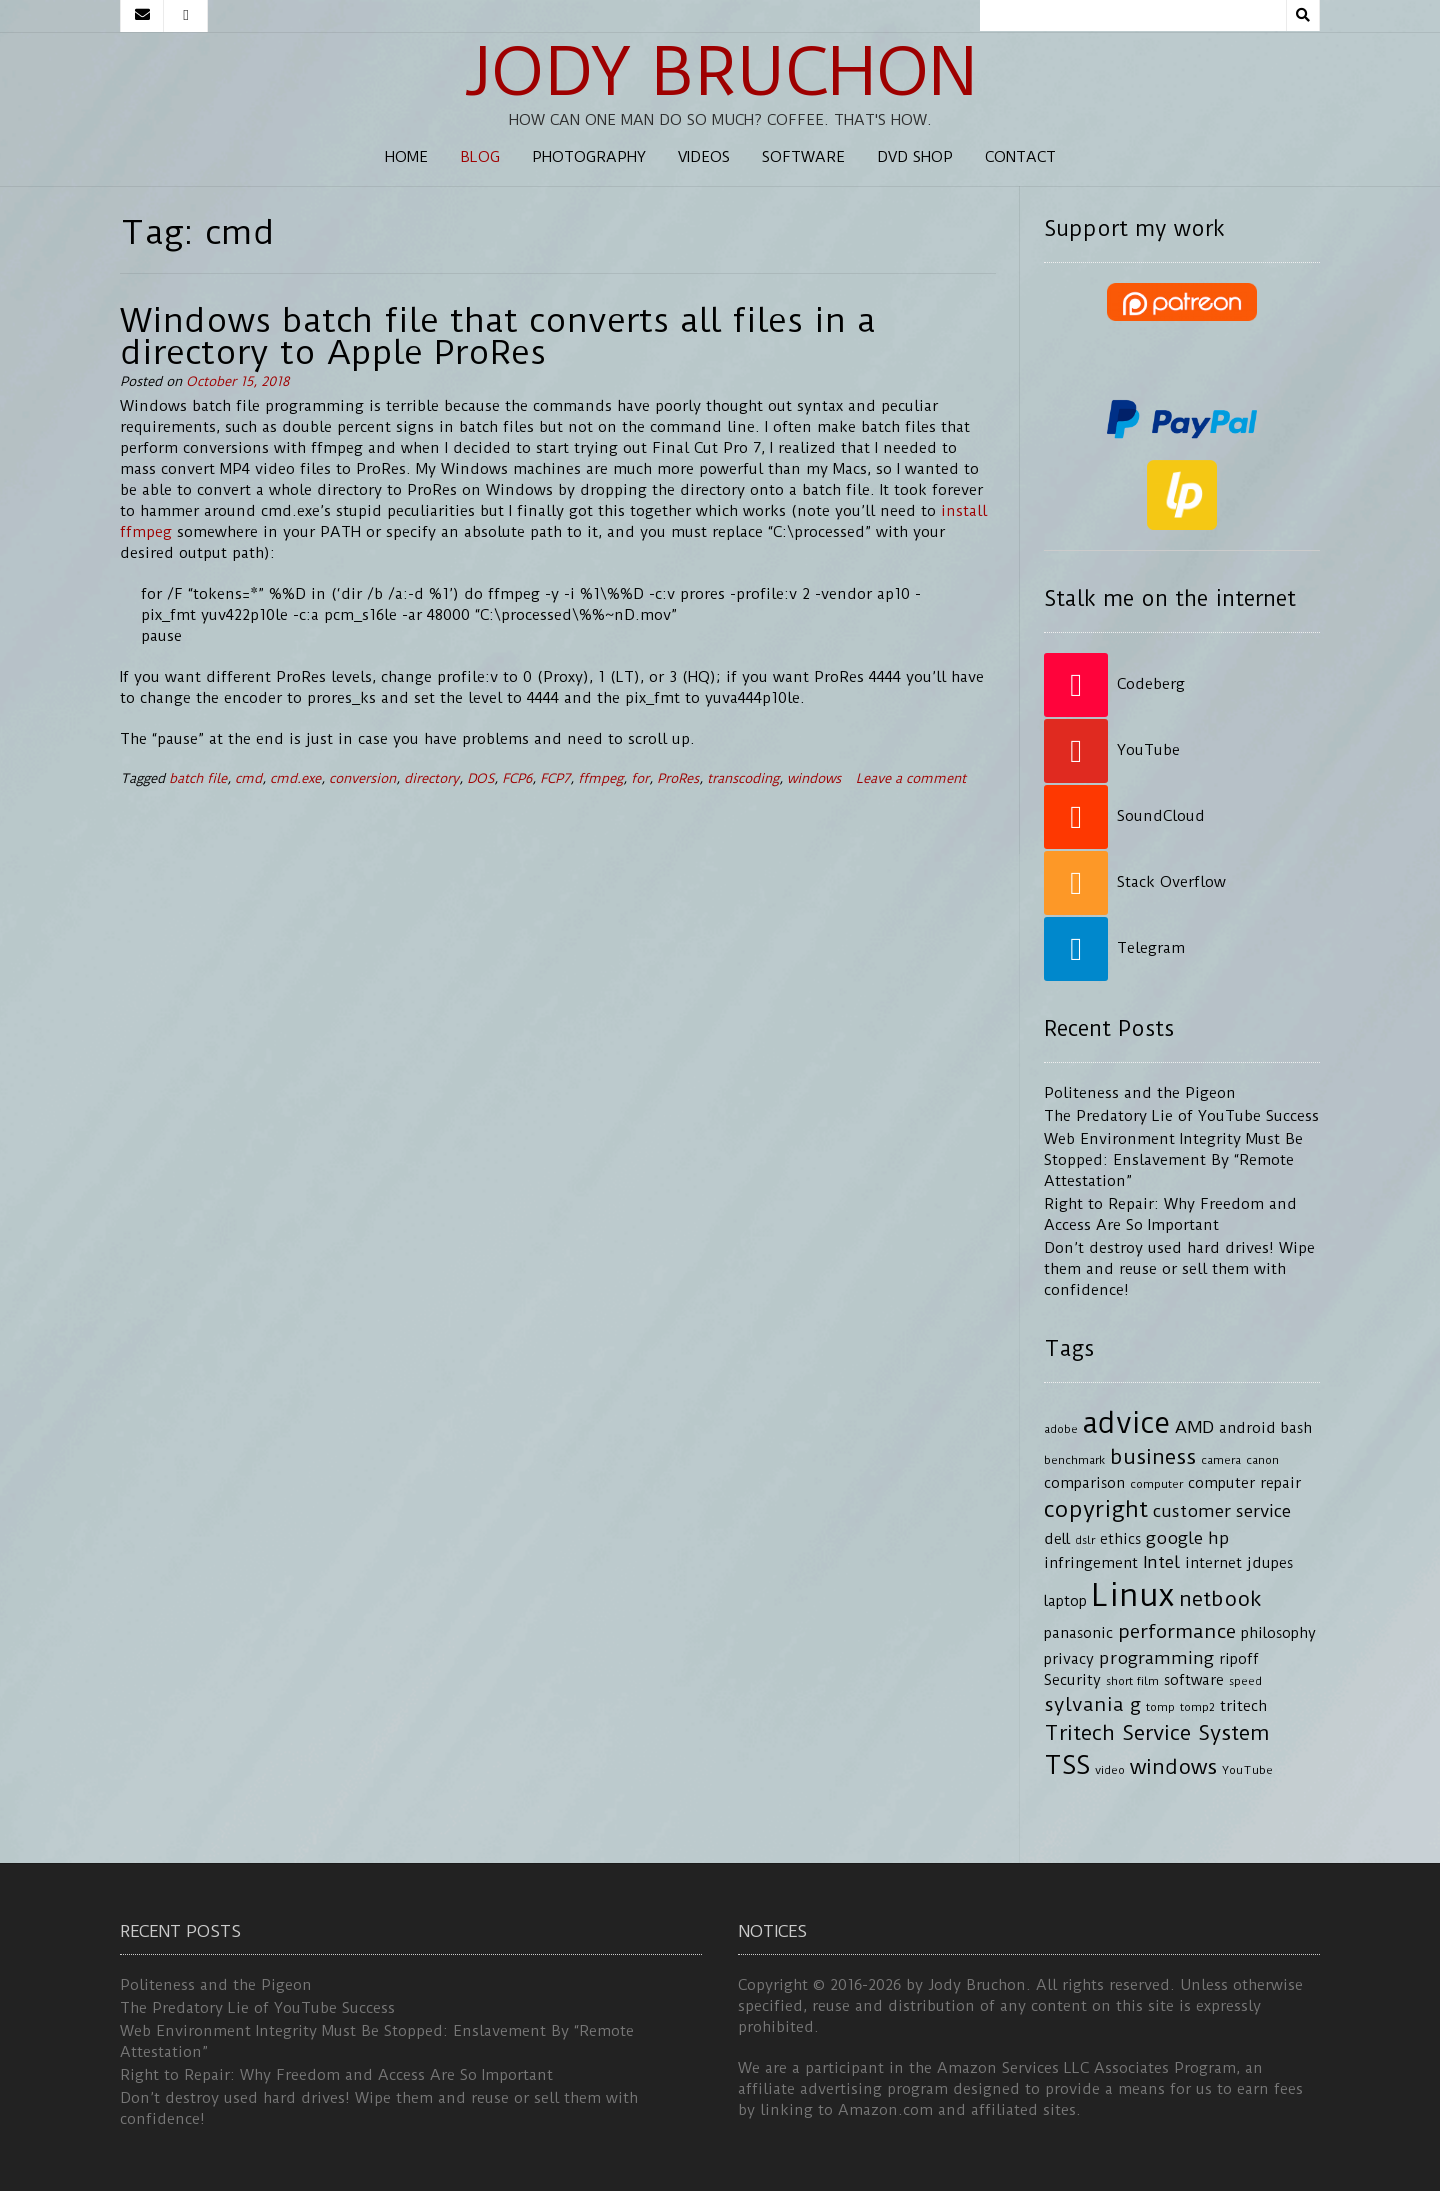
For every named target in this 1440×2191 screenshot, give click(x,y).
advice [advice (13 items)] (1126, 1423)
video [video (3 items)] (1110, 1770)
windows (814, 778)
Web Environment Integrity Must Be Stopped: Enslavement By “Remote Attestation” (1173, 1160)
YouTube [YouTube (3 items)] (1247, 1770)
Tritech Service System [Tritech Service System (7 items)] (1157, 1733)
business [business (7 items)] (1153, 1457)
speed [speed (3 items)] (1245, 1681)
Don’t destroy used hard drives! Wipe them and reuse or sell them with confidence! (1179, 1269)
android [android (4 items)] (1247, 1428)
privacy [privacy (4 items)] (1069, 1659)
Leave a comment (911, 778)
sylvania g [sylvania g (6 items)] (1092, 1704)
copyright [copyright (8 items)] (1096, 1509)
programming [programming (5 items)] (1156, 1658)
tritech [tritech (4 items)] (1243, 1706)
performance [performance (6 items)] (1177, 1631)
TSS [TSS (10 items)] (1067, 1765)
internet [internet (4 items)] (1213, 1563)
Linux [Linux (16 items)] (1133, 1595)
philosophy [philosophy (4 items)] (1278, 1633)
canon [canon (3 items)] (1262, 1460)
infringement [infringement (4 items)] (1091, 1563)
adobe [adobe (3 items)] (1061, 1429)
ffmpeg (600, 778)
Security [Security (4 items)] (1072, 1680)
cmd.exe (295, 778)
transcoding (743, 778)
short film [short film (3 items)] (1132, 1681)
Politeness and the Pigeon (1140, 1093)
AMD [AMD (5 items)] (1194, 1427)
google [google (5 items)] (1174, 1538)
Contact (1020, 157)
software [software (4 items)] (1194, 1680)
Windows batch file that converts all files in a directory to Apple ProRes (498, 336)
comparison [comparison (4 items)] (1084, 1483)
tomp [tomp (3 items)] (1160, 1707)
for (640, 778)
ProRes (678, 778)
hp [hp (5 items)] (1219, 1538)
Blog (480, 157)
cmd (248, 778)
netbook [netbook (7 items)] (1220, 1599)
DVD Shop (915, 157)
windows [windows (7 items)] (1173, 1767)
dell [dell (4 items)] (1057, 1539)
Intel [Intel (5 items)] (1161, 1562)
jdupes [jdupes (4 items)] (1270, 1563)
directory (431, 778)
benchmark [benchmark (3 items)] (1074, 1460)
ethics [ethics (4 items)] (1120, 1539)
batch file (198, 778)
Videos (704, 157)
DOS (480, 778)
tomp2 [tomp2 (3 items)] (1197, 1707)
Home (406, 157)
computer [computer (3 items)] (1156, 1484)
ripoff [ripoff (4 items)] (1239, 1659)
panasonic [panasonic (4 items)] (1078, 1633)
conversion (362, 778)
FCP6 (517, 778)
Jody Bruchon (720, 72)
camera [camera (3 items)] (1221, 1460)
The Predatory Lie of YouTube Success (1181, 1116)
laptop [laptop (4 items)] (1065, 1601)
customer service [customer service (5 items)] (1222, 1511)
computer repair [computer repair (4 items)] (1244, 1483)
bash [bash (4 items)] (1296, 1428)
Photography (589, 157)
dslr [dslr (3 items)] (1085, 1540)
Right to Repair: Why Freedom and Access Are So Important (336, 2075)
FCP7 (555, 778)
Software (803, 157)
